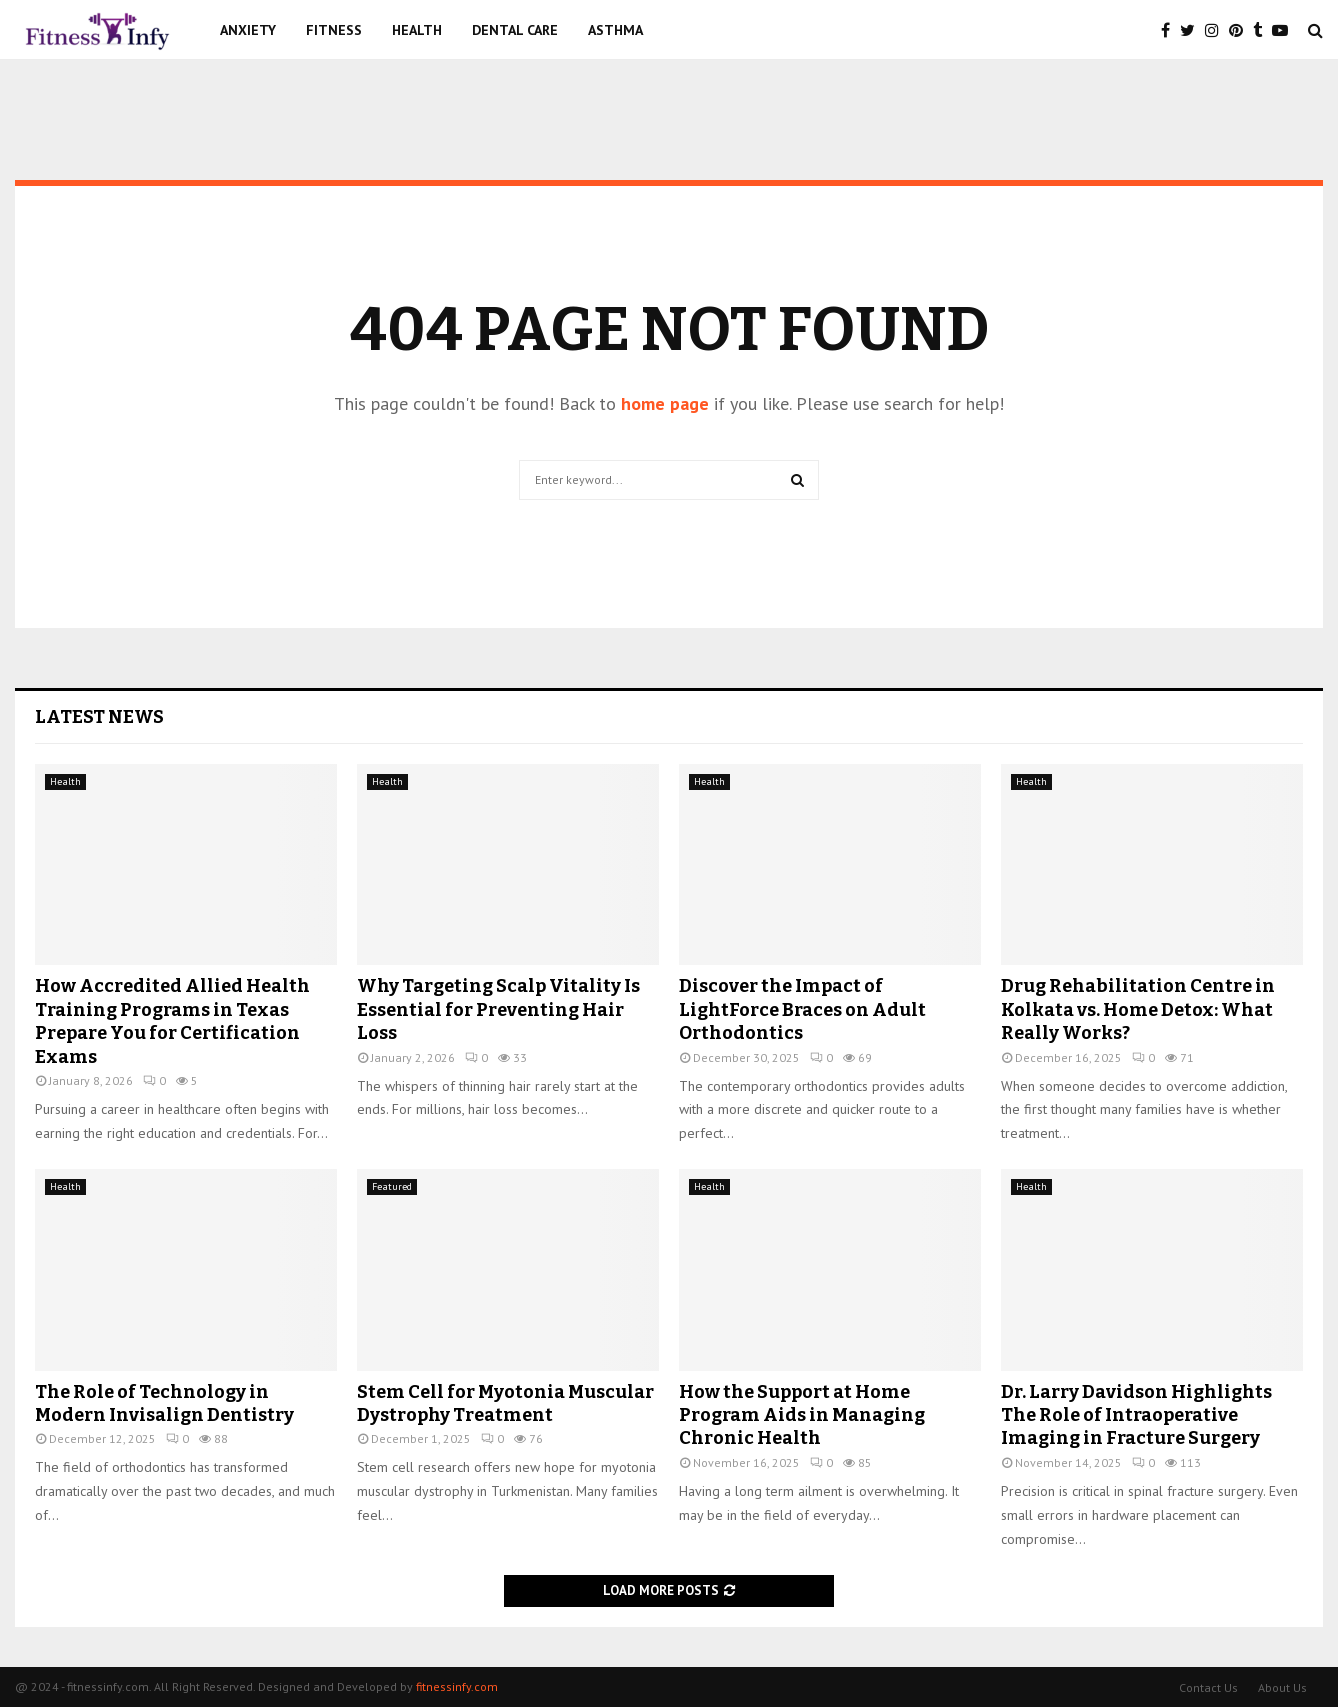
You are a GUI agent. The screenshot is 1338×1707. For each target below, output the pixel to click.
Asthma (615, 30)
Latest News (99, 717)
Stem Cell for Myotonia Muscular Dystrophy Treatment (505, 1403)
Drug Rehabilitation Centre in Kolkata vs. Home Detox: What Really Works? (1138, 1009)
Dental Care (515, 30)
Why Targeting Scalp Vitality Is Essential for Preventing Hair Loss (498, 1009)
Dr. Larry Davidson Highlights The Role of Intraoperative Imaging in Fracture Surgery (1136, 1415)
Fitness (334, 30)
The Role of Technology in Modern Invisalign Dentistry (164, 1403)
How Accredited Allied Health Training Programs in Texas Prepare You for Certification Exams (172, 1021)
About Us (1282, 1687)
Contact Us (1208, 1687)
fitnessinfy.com (457, 1686)
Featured (392, 1186)
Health (417, 30)
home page (665, 403)
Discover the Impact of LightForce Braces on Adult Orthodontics (802, 1009)
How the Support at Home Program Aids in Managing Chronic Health (802, 1415)
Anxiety (248, 30)
